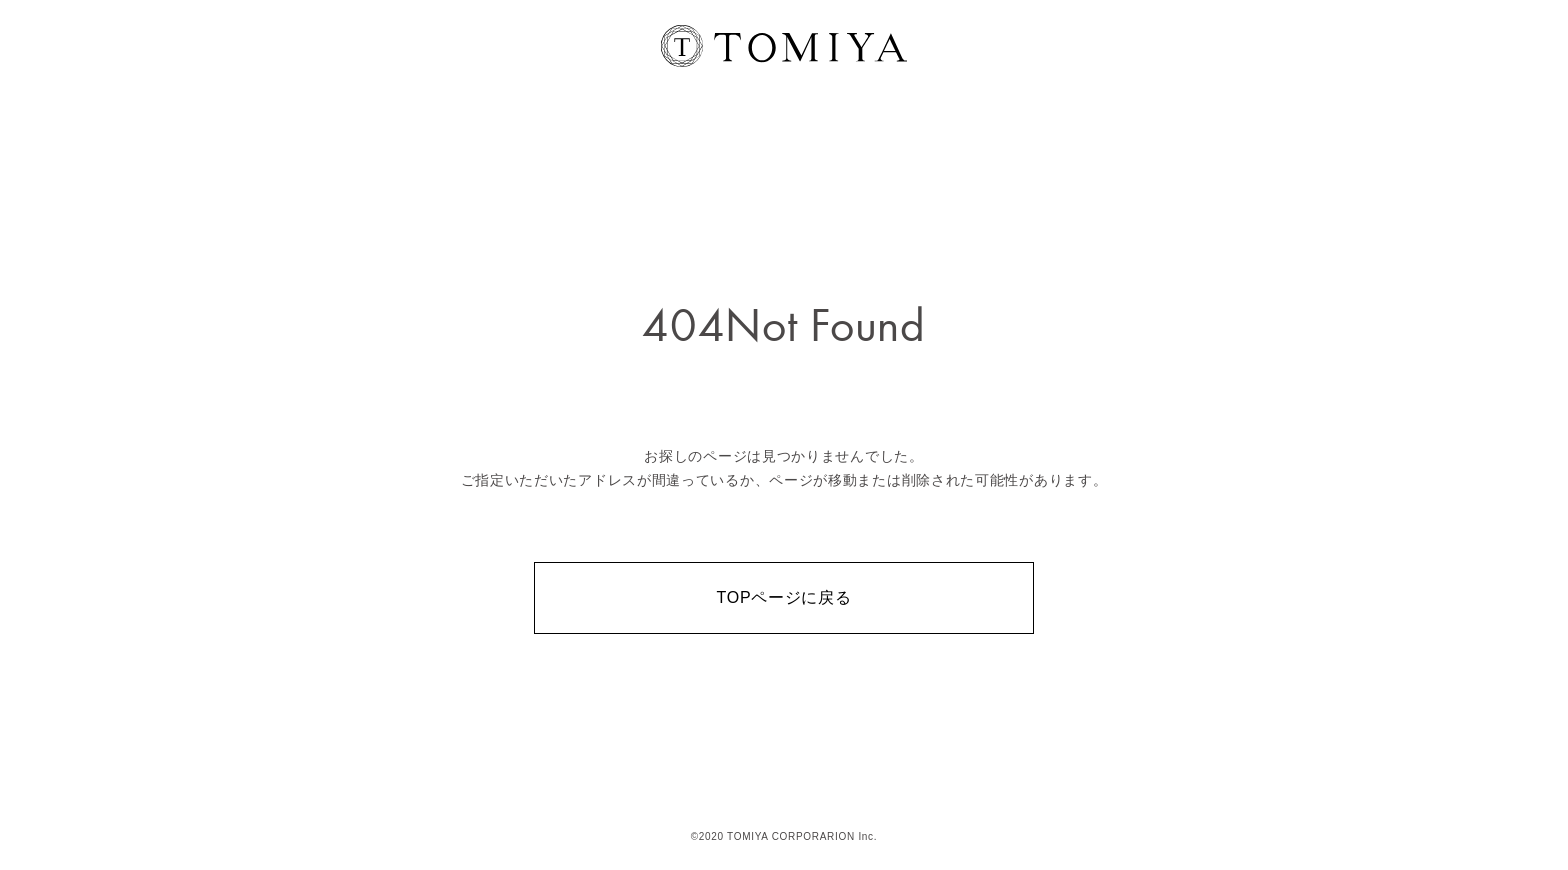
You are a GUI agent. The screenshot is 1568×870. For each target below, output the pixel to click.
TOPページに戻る (784, 597)
